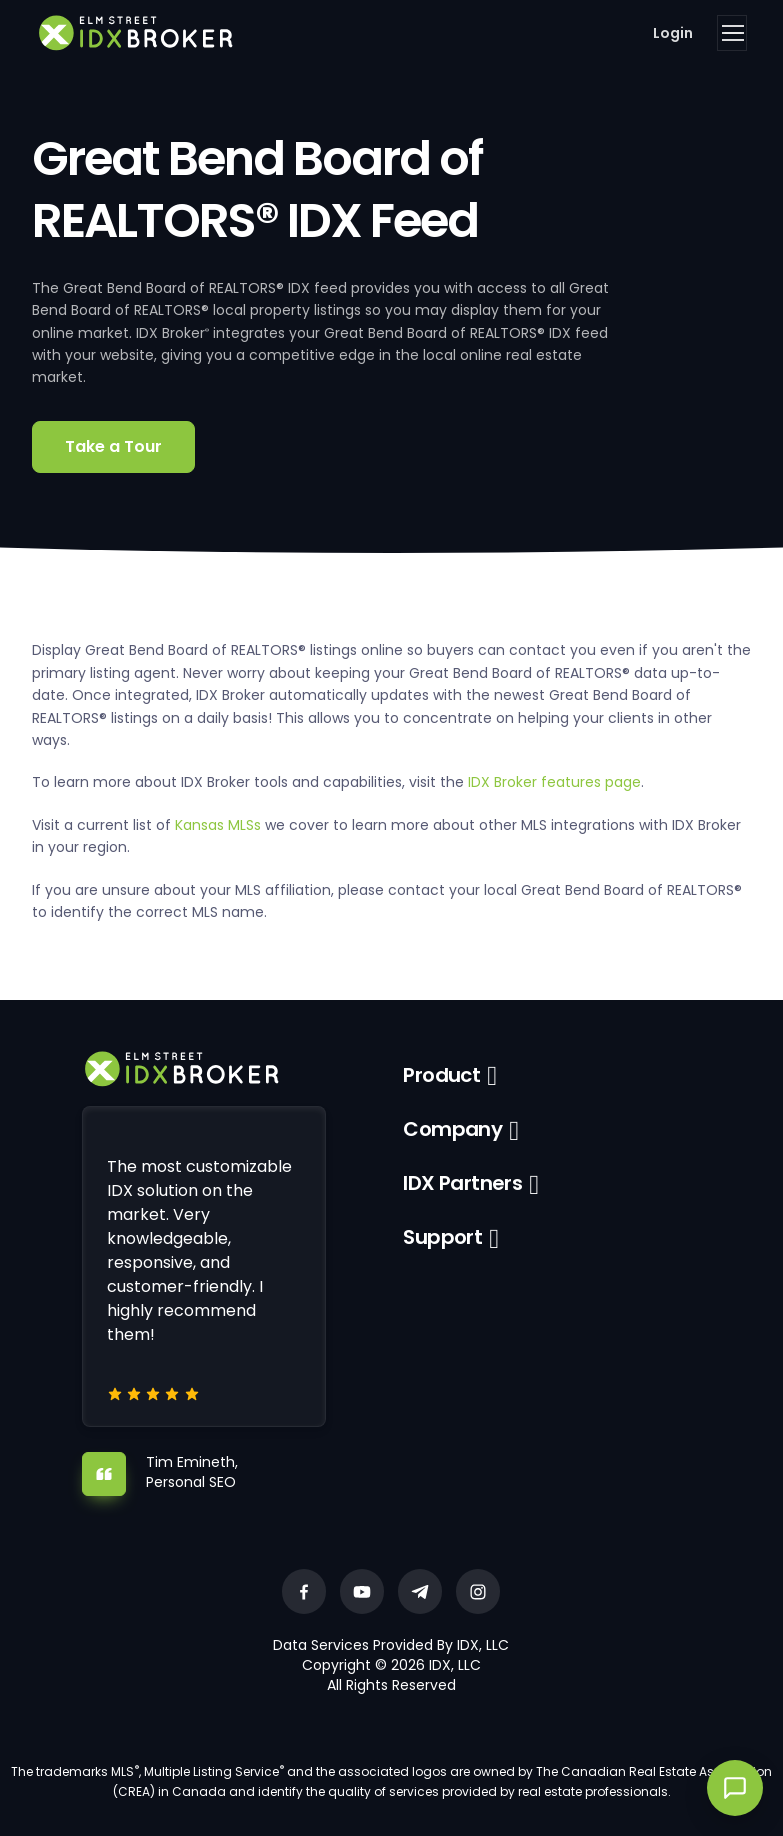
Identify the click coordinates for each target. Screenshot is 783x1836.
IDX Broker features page (554, 782)
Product (441, 1075)
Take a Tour (113, 446)
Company (452, 1129)
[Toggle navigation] (732, 33)
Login (673, 33)
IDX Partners (462, 1183)
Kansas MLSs (218, 825)
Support (442, 1237)
